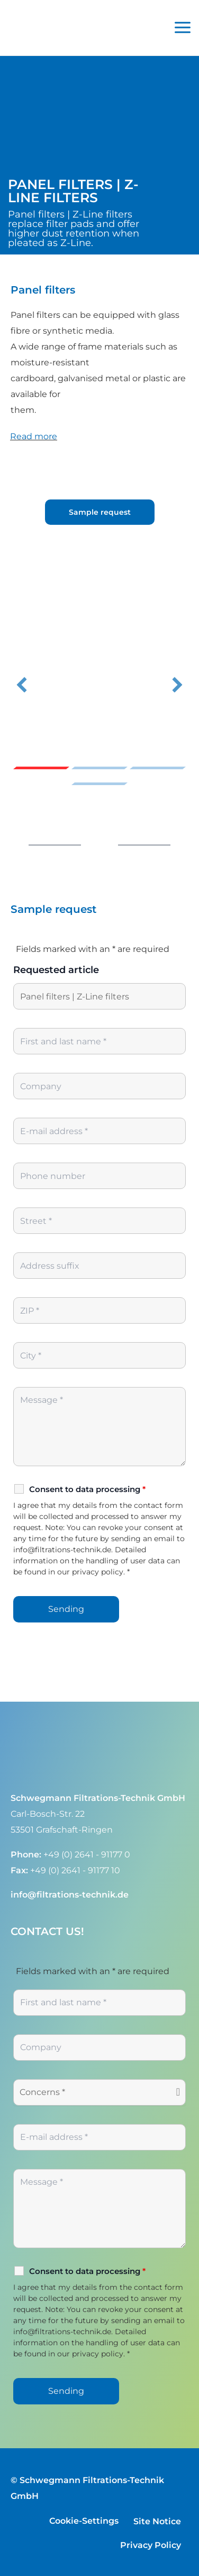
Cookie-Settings (84, 2521)
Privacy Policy (150, 2545)
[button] (21, 684)
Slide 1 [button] (41, 768)
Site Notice (157, 2521)
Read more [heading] (33, 436)
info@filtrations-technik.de (70, 1894)
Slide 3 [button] (158, 768)
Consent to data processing (87, 1489)
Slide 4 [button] (99, 783)
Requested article (56, 970)
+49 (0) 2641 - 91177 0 (86, 1854)
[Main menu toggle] (183, 28)
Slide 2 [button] (99, 768)
